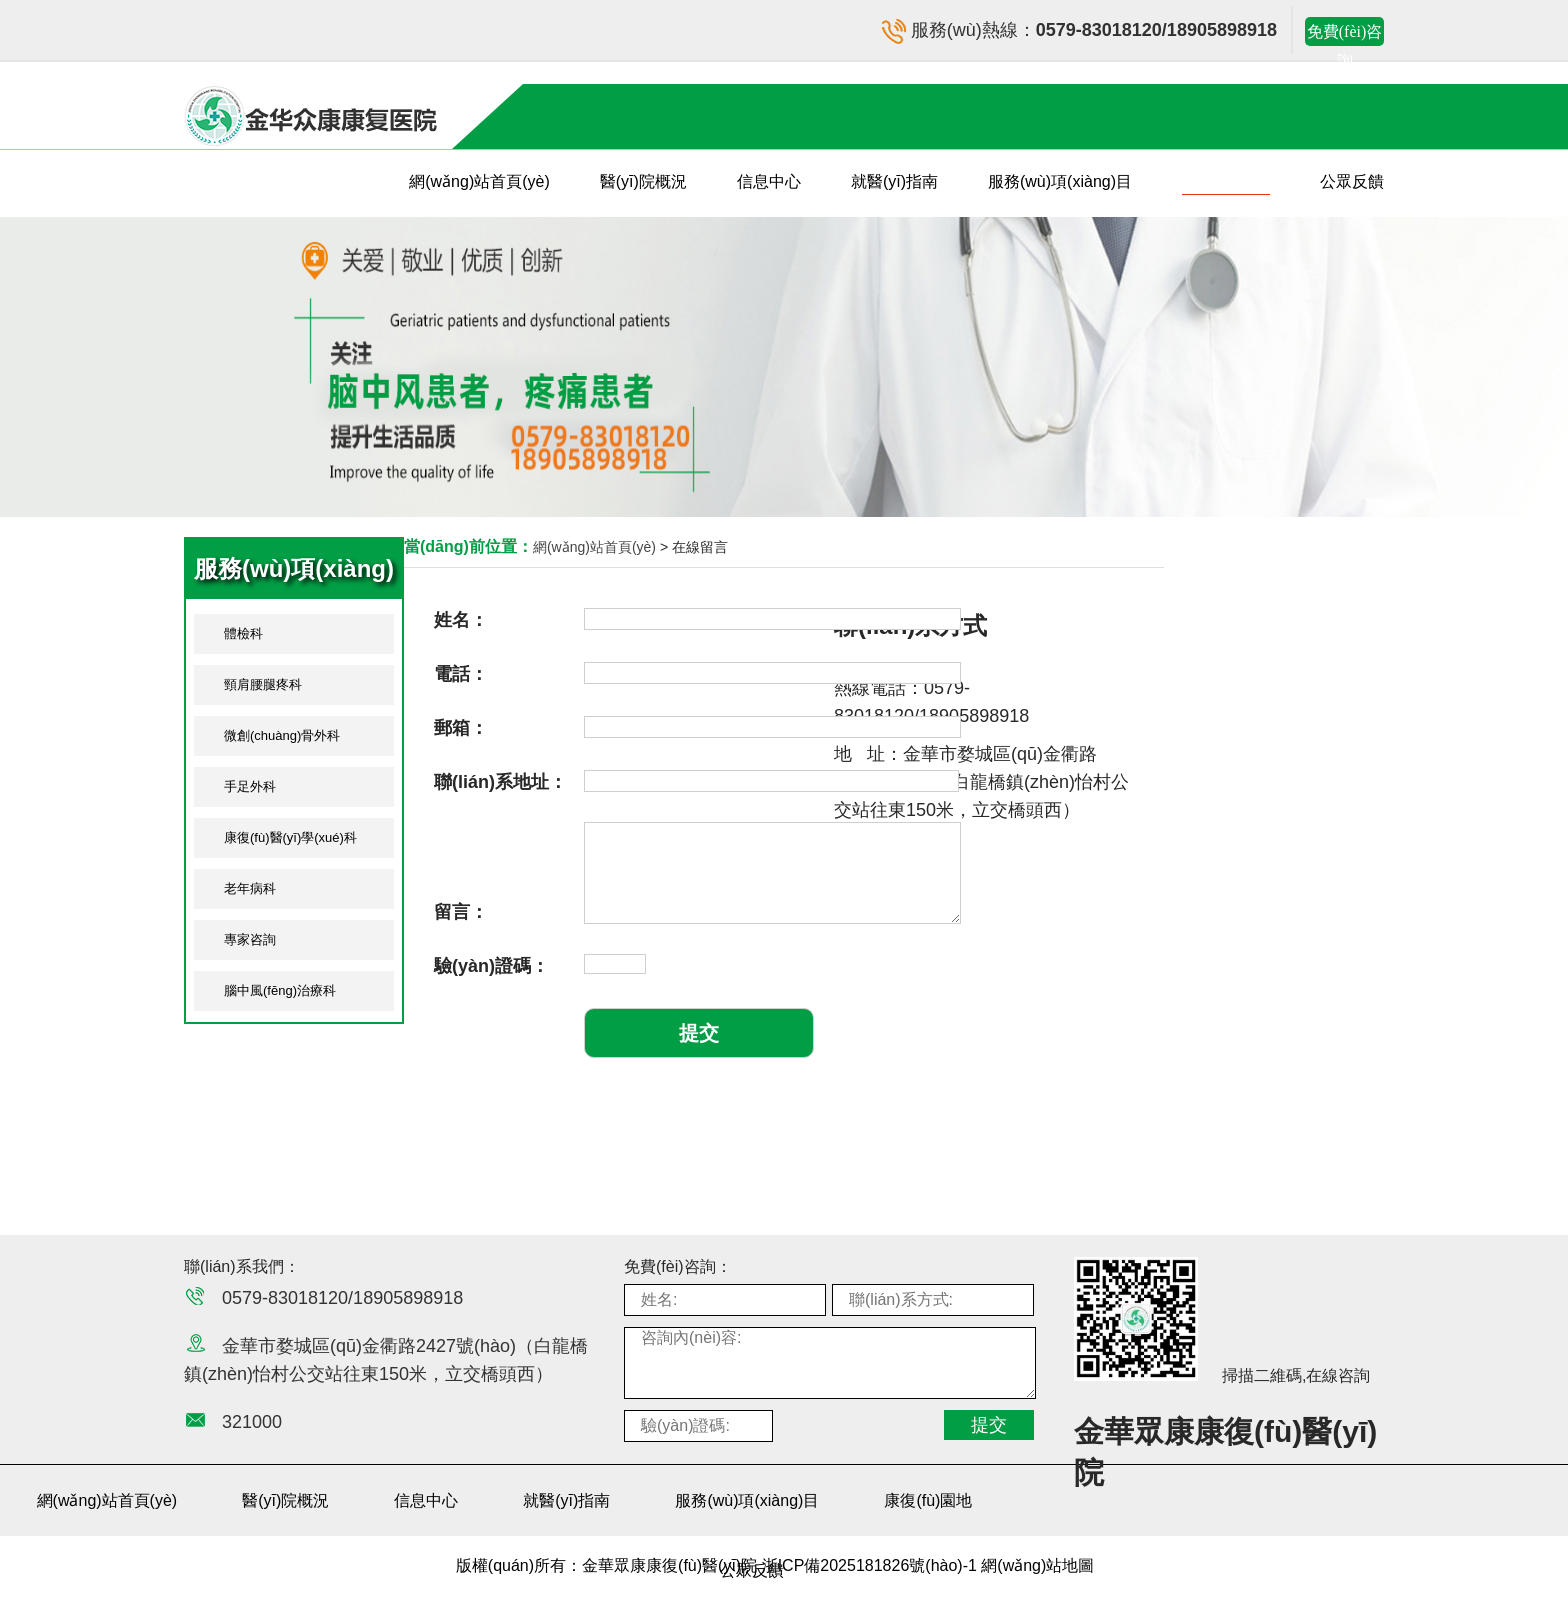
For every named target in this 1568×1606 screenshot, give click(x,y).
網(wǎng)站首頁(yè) (479, 181)
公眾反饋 (1352, 181)
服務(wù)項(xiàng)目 (1060, 181)
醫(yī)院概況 (643, 181)
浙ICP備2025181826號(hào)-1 (872, 1565)
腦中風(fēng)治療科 (280, 990)
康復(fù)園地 (1226, 181)
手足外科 (250, 786)
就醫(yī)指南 (894, 181)
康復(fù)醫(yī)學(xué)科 (290, 837)
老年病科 (250, 888)
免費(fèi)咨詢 (1345, 34)
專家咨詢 (250, 939)
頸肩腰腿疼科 (263, 684)
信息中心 (769, 181)
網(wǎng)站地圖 (1037, 1565)
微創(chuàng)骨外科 (282, 735)
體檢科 (243, 633)
